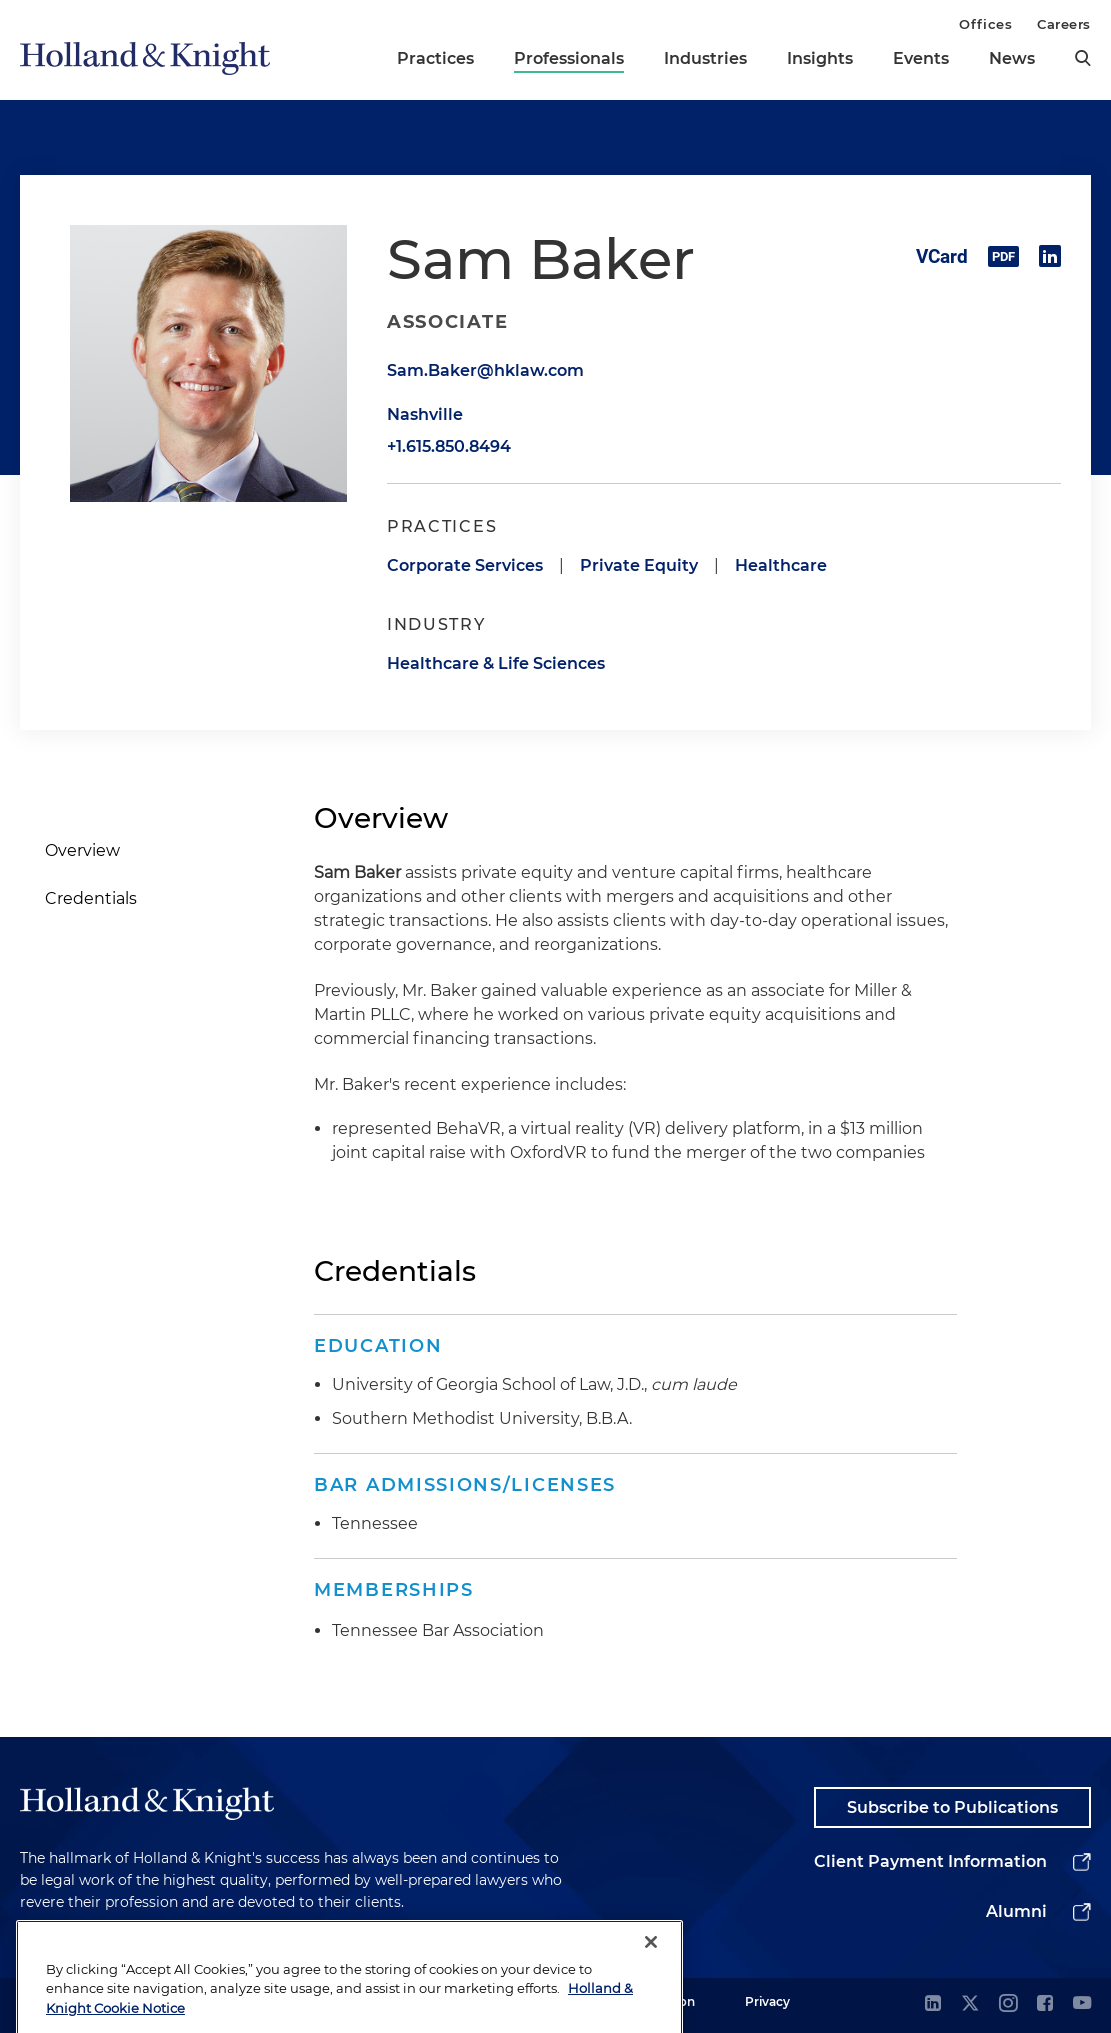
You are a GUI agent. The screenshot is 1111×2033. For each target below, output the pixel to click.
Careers (1064, 24)
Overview (82, 850)
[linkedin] (933, 2004)
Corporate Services (465, 565)
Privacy (767, 2001)
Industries (705, 58)
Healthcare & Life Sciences (496, 663)
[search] (1083, 58)
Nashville (425, 414)
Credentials (91, 898)
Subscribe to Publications (952, 1807)
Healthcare (781, 565)
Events (921, 58)
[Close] (651, 1970)
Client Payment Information (930, 1861)
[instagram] (1008, 2004)
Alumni (1016, 1911)
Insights (820, 58)
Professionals (569, 58)
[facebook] (1045, 2004)
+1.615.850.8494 (449, 446)
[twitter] (970, 2004)
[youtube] (1082, 2004)
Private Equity (639, 565)
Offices (985, 24)
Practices (435, 58)
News (1012, 58)
